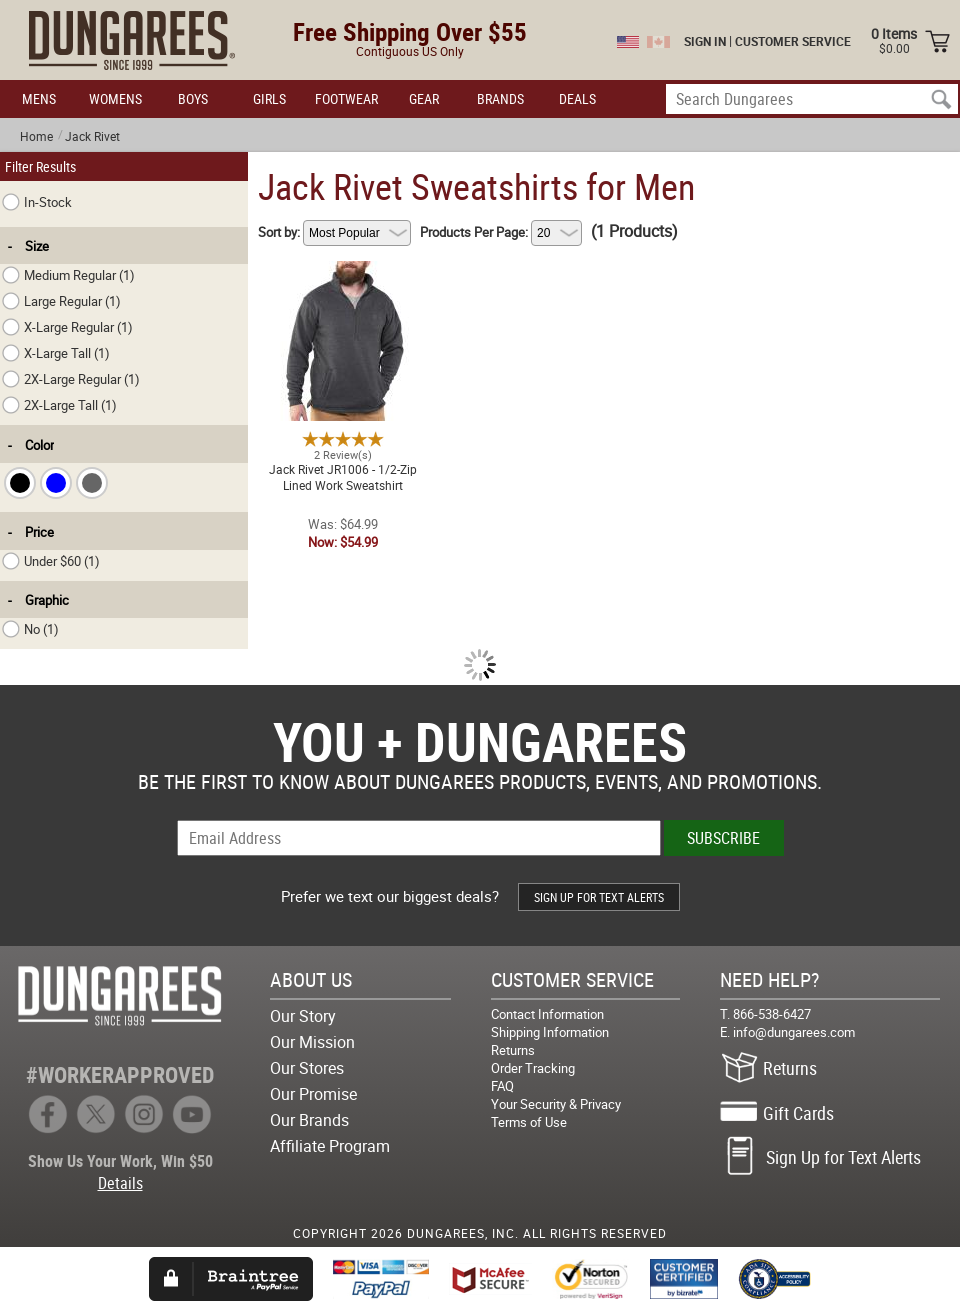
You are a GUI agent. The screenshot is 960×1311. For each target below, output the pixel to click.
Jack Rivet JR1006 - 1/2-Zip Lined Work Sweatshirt (343, 273)
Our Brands (309, 1120)
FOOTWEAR (346, 98)
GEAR (424, 98)
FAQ (502, 1086)
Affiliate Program (330, 1146)
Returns (513, 1050)
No (30, 629)
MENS (39, 98)
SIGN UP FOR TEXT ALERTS (599, 897)
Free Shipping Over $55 (410, 31)
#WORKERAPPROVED (120, 1074)
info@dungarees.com (794, 1032)
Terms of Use (529, 1122)
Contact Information (547, 1014)
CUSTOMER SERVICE (793, 41)
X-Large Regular (67, 327)
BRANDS (500, 98)
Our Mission (312, 1042)
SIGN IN (705, 41)
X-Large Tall (56, 353)
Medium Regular (68, 275)
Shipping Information (550, 1032)
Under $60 (51, 561)
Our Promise (313, 1094)
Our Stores (307, 1068)
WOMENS (115, 98)
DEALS (577, 98)
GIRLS (269, 98)
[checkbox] (20, 483)
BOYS (193, 98)
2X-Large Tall (59, 405)
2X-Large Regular (71, 379)
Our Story (303, 1016)
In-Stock (37, 202)
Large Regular (61, 301)
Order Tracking (533, 1068)
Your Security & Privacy (556, 1104)
